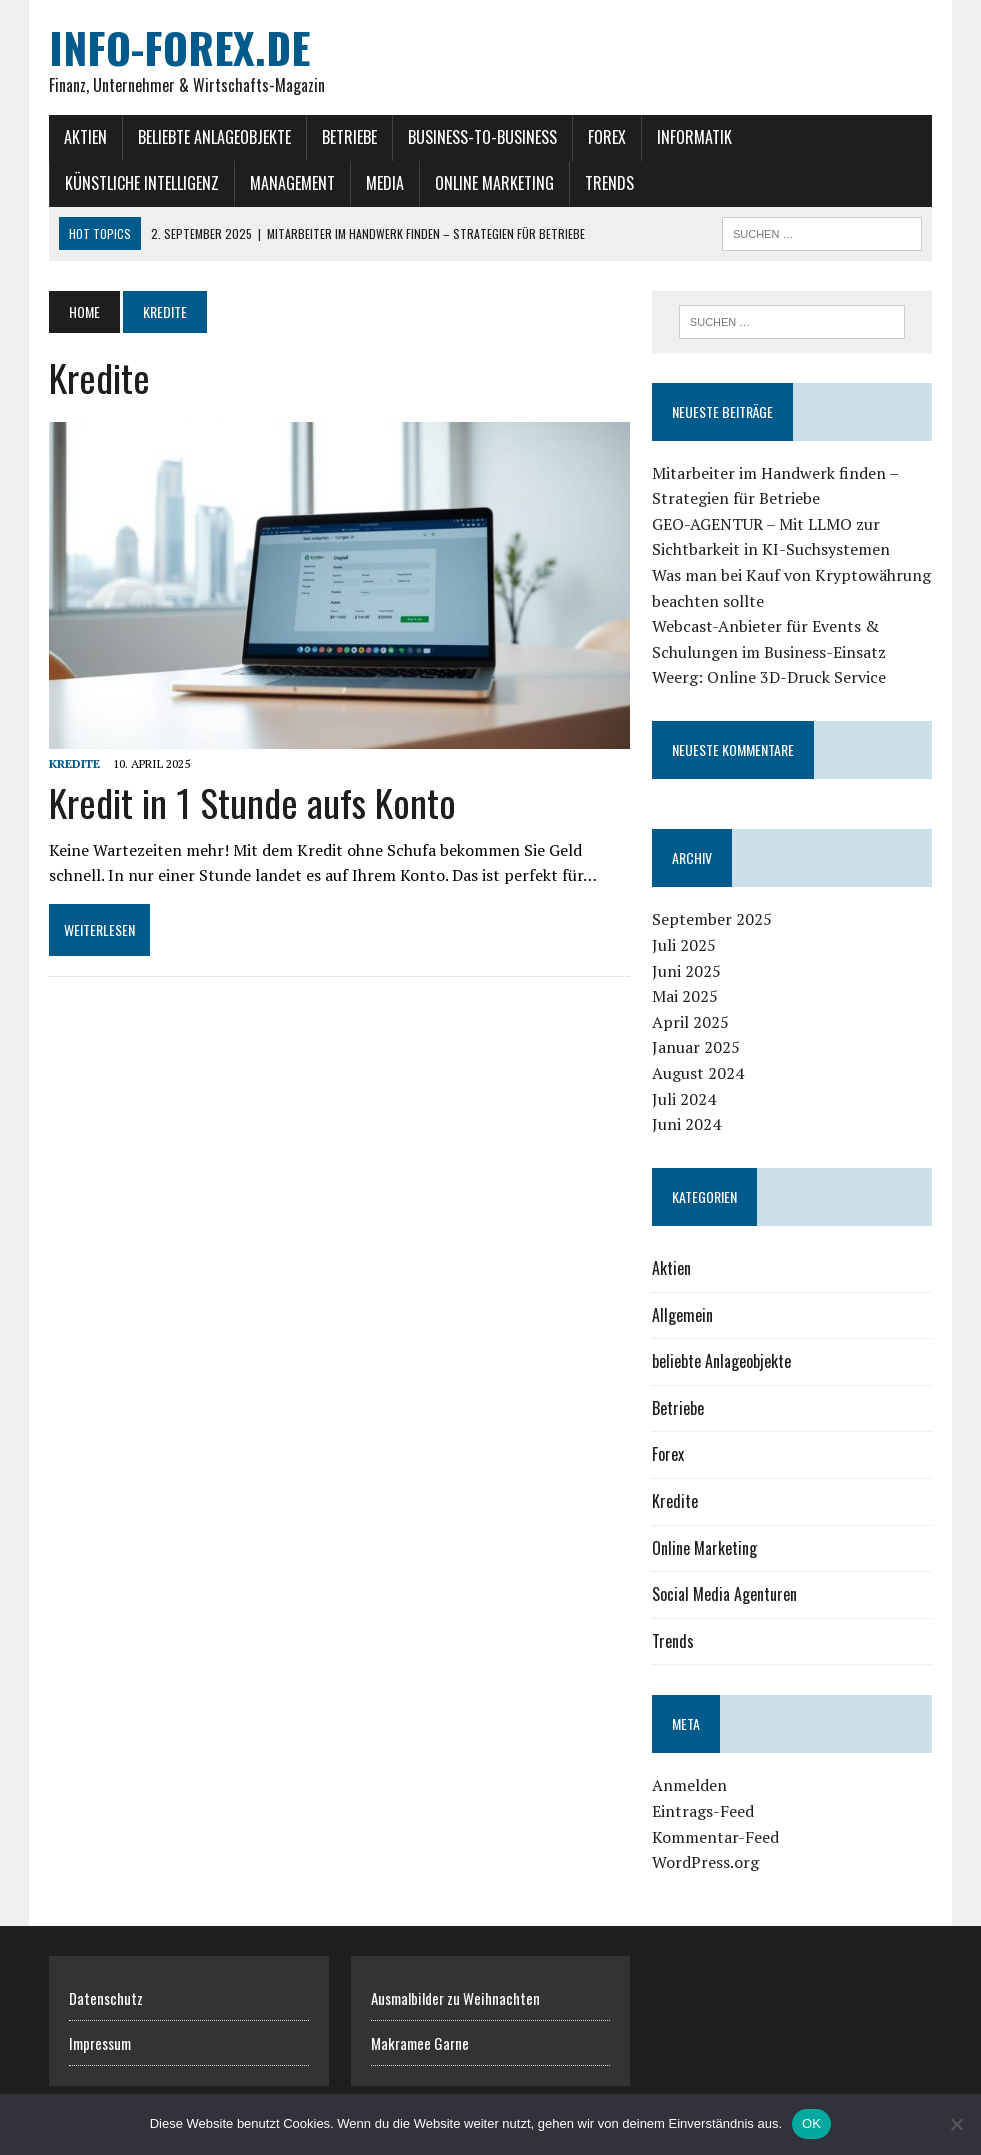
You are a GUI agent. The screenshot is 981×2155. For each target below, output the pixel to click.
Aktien (85, 137)
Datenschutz (106, 1998)
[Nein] (956, 2124)
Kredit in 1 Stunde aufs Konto (252, 802)
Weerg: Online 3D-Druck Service (769, 677)
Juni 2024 (686, 1124)
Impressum (100, 2043)
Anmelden (689, 1785)
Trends (609, 183)
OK (811, 2123)
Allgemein (682, 1315)
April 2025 (690, 1022)
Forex (607, 137)
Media (385, 183)
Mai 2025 (685, 996)
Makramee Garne (420, 2043)
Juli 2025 (684, 945)
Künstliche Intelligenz (142, 183)
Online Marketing (494, 183)
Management (292, 183)
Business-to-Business (482, 137)
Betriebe (349, 137)
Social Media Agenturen (724, 1594)
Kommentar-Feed (715, 1837)
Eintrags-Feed (703, 1811)
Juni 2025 (686, 971)
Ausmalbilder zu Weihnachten (455, 1998)
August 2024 (698, 1073)
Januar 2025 (696, 1047)
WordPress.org (705, 1862)
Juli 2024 (684, 1099)
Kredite (74, 763)
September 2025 (712, 919)
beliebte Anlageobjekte (214, 137)
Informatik (694, 137)
